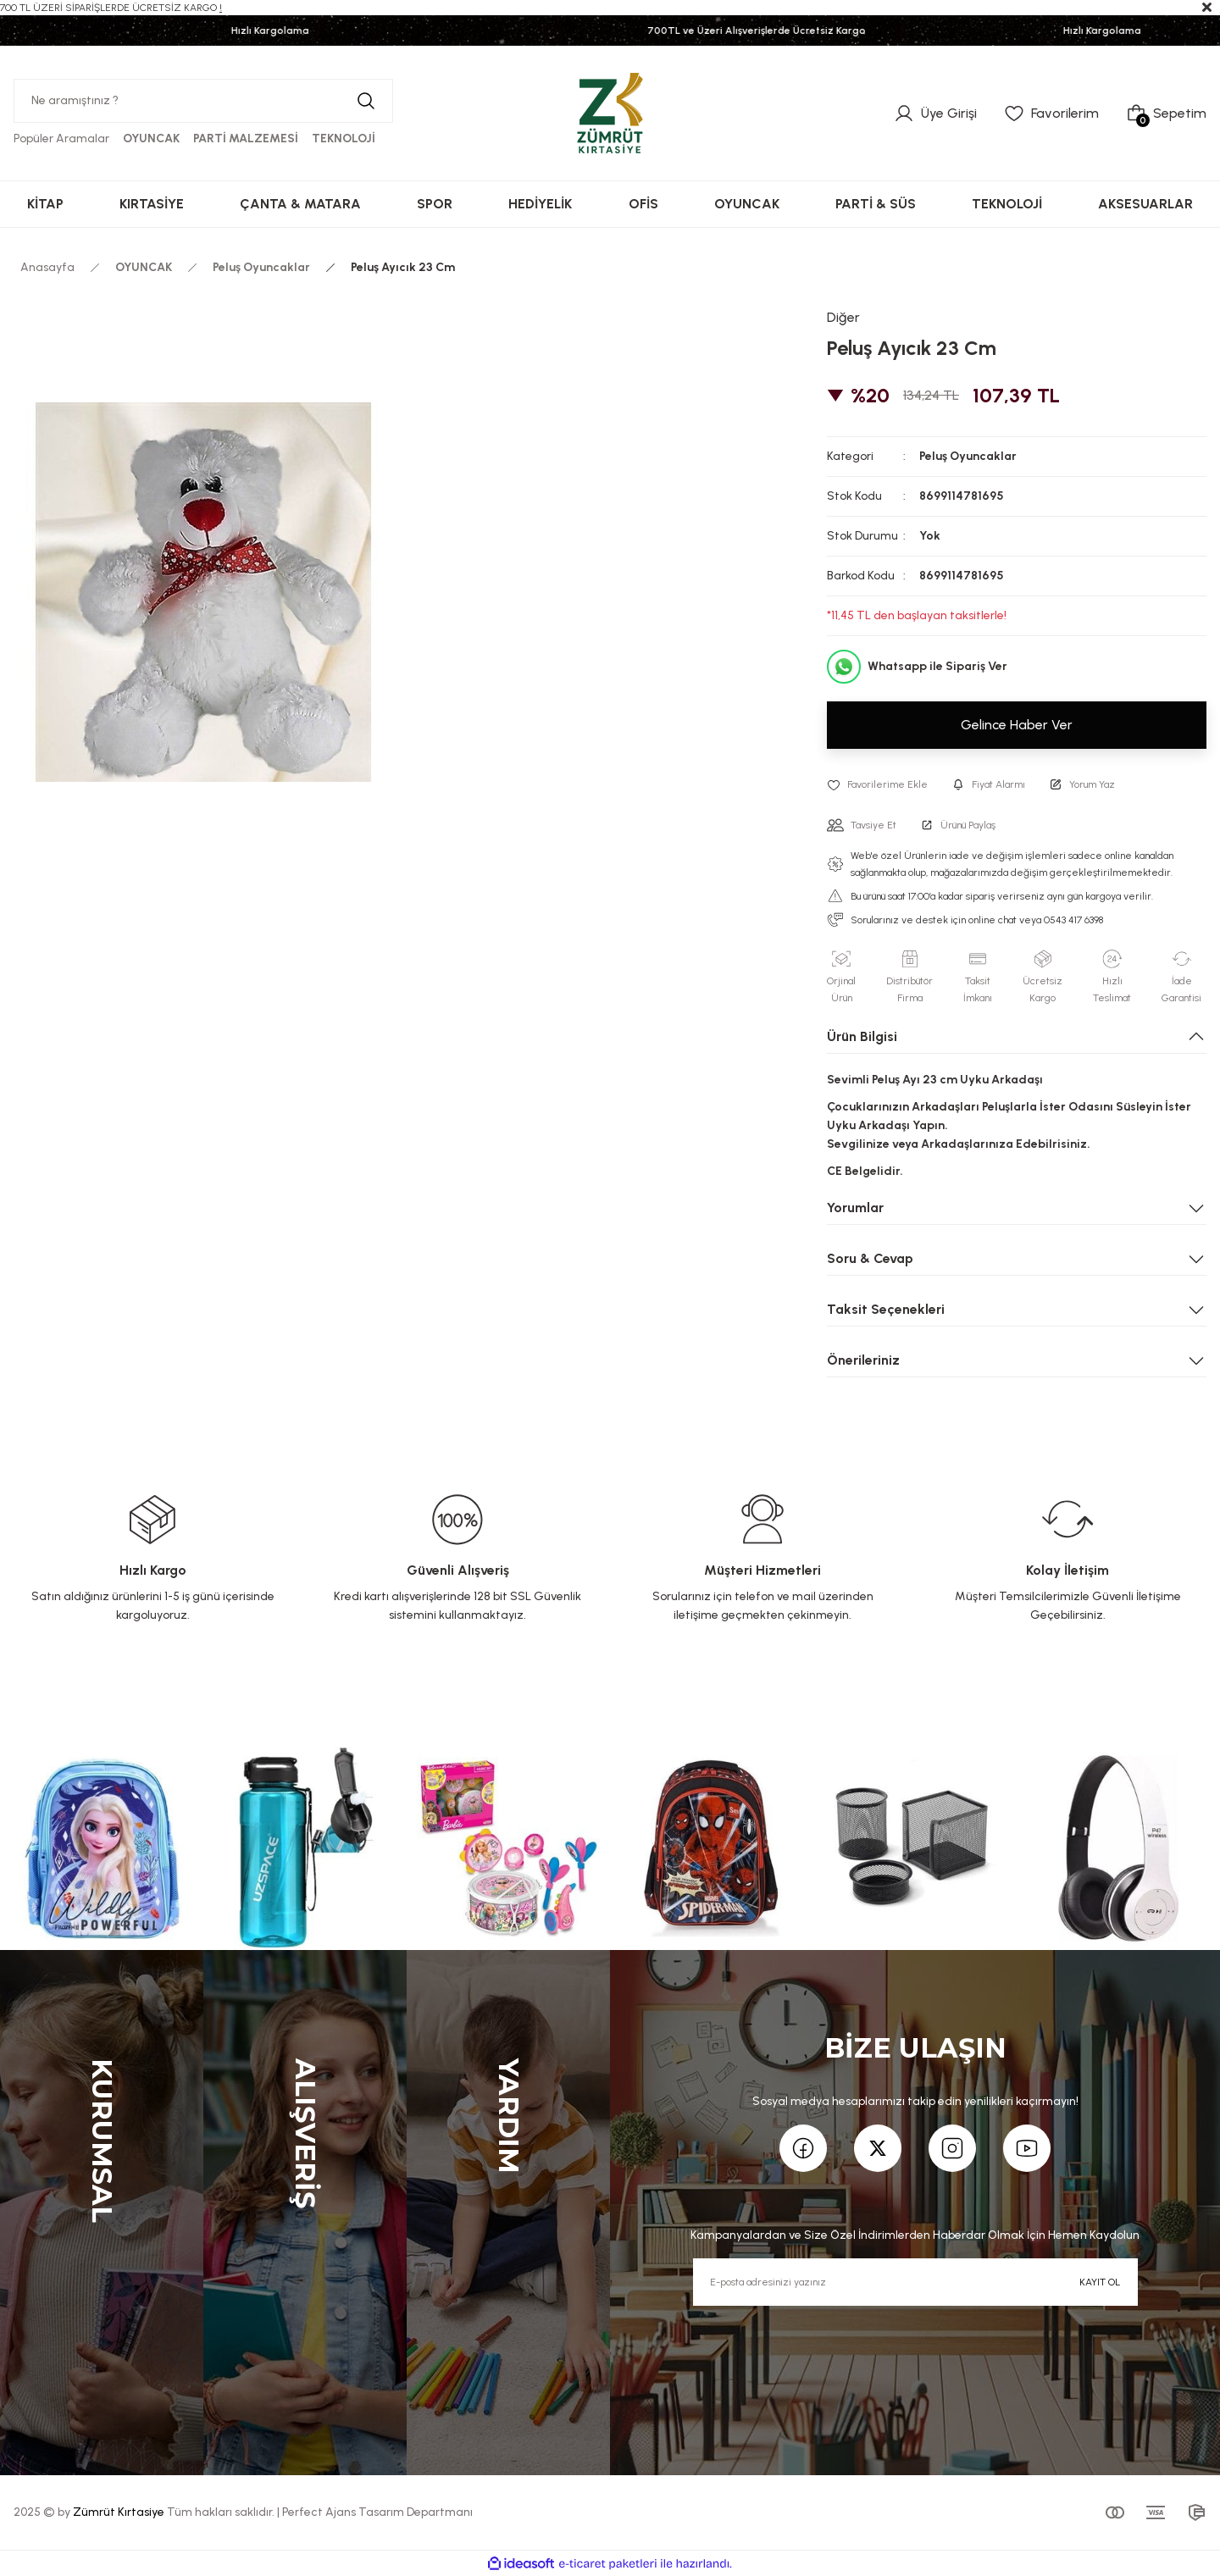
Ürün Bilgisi (862, 1036)
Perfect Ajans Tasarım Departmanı (377, 2512)
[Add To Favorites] (877, 784)
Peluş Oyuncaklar (968, 456)
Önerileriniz (863, 1360)
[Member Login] (935, 113)
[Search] (203, 101)
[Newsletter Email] (915, 2282)
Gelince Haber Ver (1017, 725)
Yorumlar (855, 1207)
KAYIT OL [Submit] (1099, 2282)
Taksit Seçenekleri (886, 1309)
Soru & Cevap (870, 1258)
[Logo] (610, 113)
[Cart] (1166, 113)
